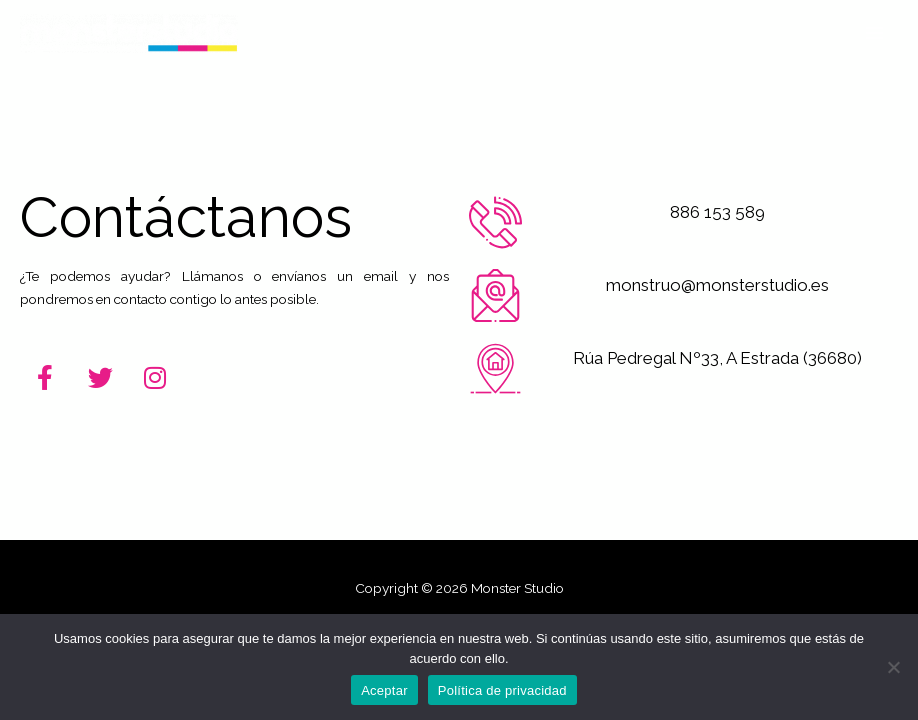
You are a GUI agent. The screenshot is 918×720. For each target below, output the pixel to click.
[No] (893, 667)
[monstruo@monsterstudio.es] (495, 295)
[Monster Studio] (129, 33)
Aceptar (384, 690)
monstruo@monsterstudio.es (717, 285)
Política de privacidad (502, 690)
